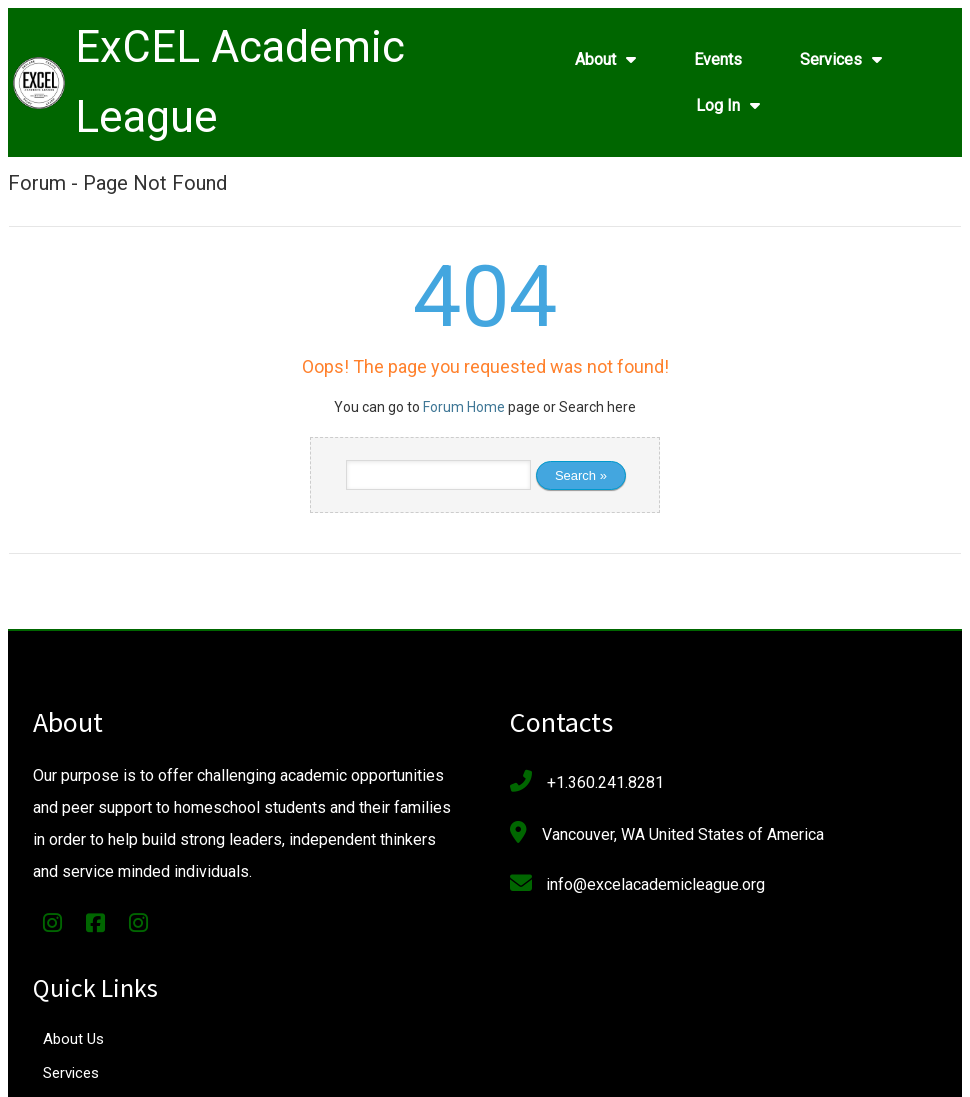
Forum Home (464, 412)
